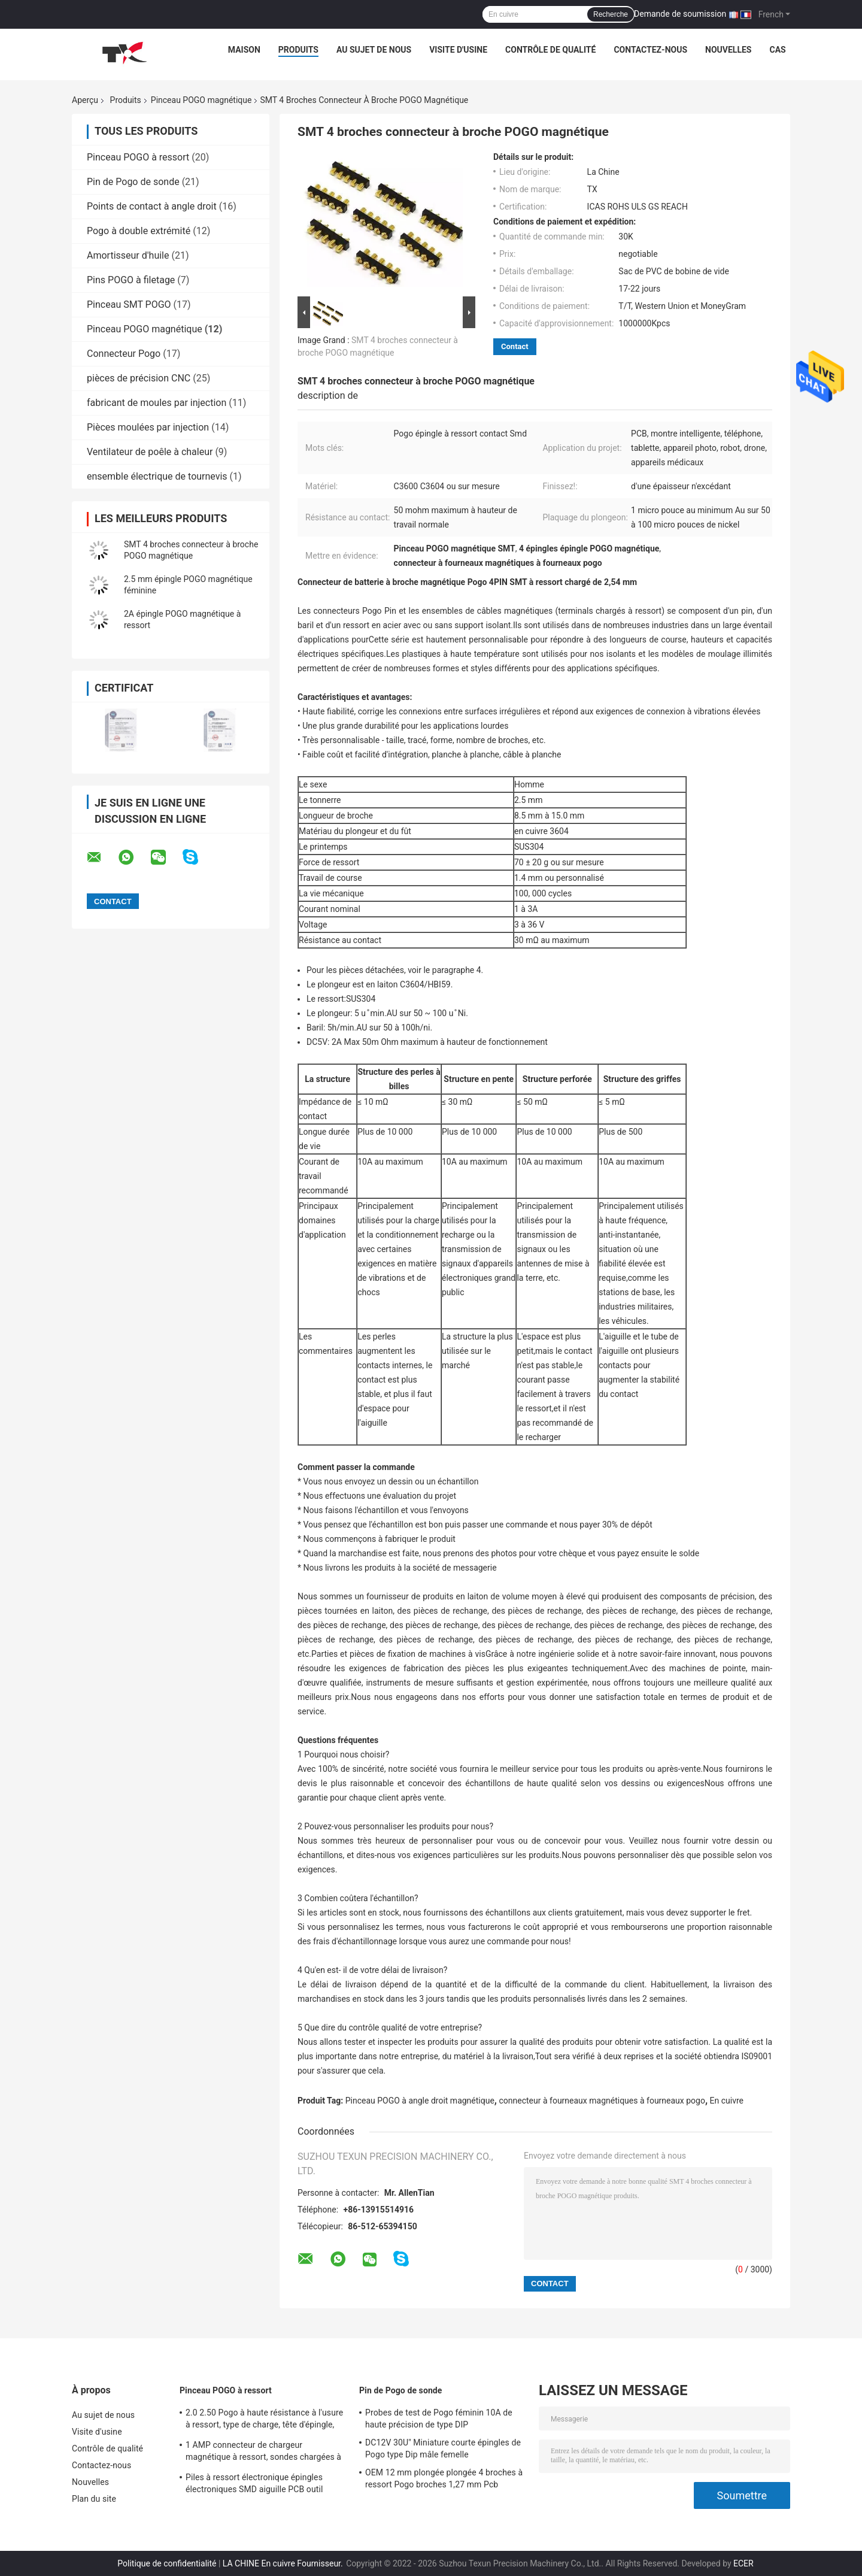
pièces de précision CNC (138, 378)
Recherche (610, 14)
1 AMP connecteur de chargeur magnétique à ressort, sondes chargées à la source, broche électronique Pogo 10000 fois (266, 2452)
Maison (244, 49)
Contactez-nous (650, 49)
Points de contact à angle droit (152, 206)
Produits (298, 49)
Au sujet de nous (373, 49)
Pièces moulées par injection (148, 427)
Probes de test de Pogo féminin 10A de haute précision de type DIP (438, 2418)
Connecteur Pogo (123, 353)
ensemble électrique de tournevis (157, 476)
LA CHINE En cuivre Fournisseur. (284, 2563)
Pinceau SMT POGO (129, 304)
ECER (743, 2563)
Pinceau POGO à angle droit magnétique (419, 2100)
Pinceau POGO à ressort (138, 157)
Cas (777, 49)
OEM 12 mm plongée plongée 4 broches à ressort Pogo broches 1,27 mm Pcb (444, 2478)
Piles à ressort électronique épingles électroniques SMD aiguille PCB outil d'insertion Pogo (254, 2485)
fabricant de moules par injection (156, 402)
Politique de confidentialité (166, 2563)
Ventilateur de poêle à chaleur (150, 451)
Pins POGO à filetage (131, 280)
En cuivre (726, 2100)
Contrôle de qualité (550, 49)
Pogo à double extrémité (138, 231)
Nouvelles (728, 49)
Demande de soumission (680, 14)
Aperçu (85, 100)
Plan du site (94, 2499)
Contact (515, 346)
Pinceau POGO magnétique (201, 100)
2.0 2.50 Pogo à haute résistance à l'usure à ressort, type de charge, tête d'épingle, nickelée (264, 2420)
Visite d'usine (458, 49)
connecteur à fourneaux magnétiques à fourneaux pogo (602, 2100)
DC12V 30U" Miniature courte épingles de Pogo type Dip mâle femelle (443, 2448)
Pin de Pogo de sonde (133, 181)
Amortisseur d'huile (128, 255)
